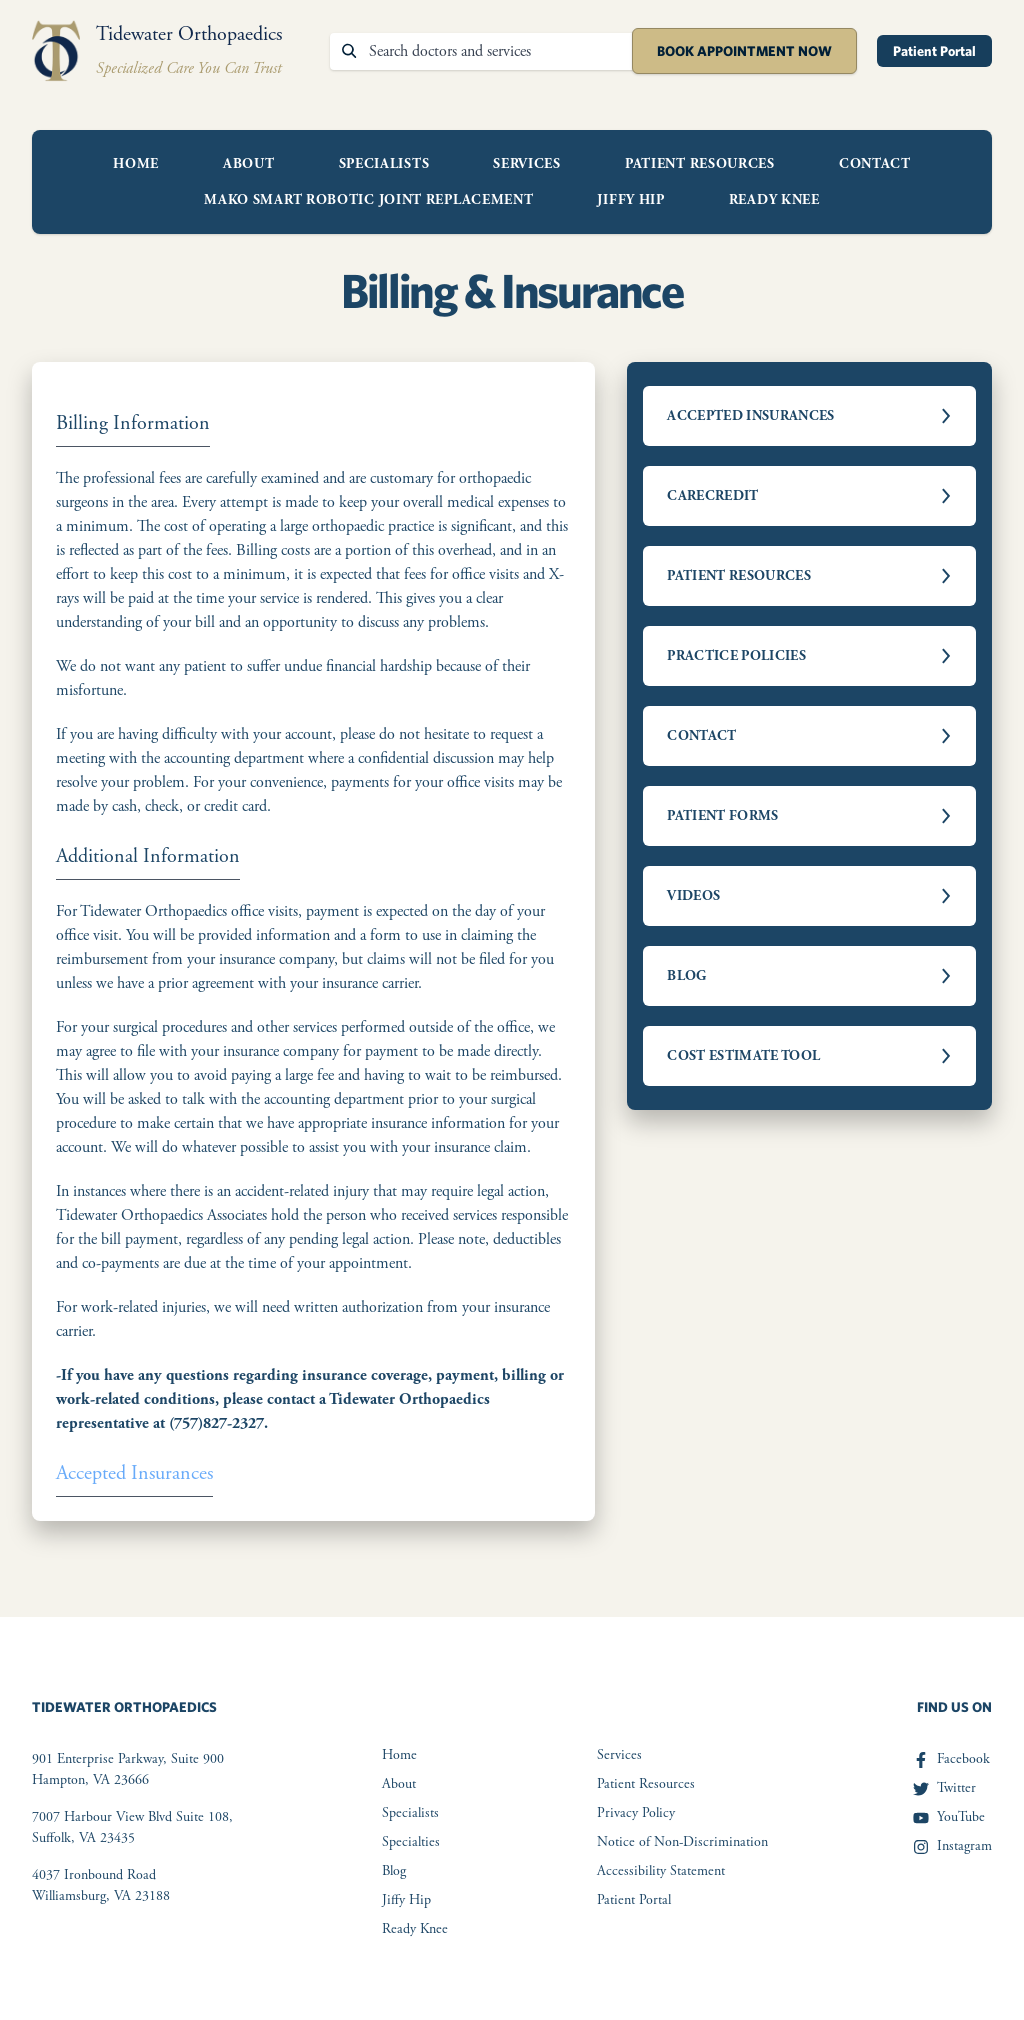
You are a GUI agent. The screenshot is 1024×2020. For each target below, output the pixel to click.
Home (136, 164)
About (249, 164)
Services (527, 164)
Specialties (411, 1842)
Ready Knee (774, 200)
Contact (875, 164)
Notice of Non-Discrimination (682, 1842)
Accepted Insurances (134, 1473)
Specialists (384, 164)
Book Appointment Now (744, 51)
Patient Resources (700, 164)
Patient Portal (934, 51)
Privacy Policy (636, 1813)
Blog (394, 1871)
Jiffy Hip (630, 200)
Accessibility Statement (661, 1871)
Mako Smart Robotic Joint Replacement (368, 200)
